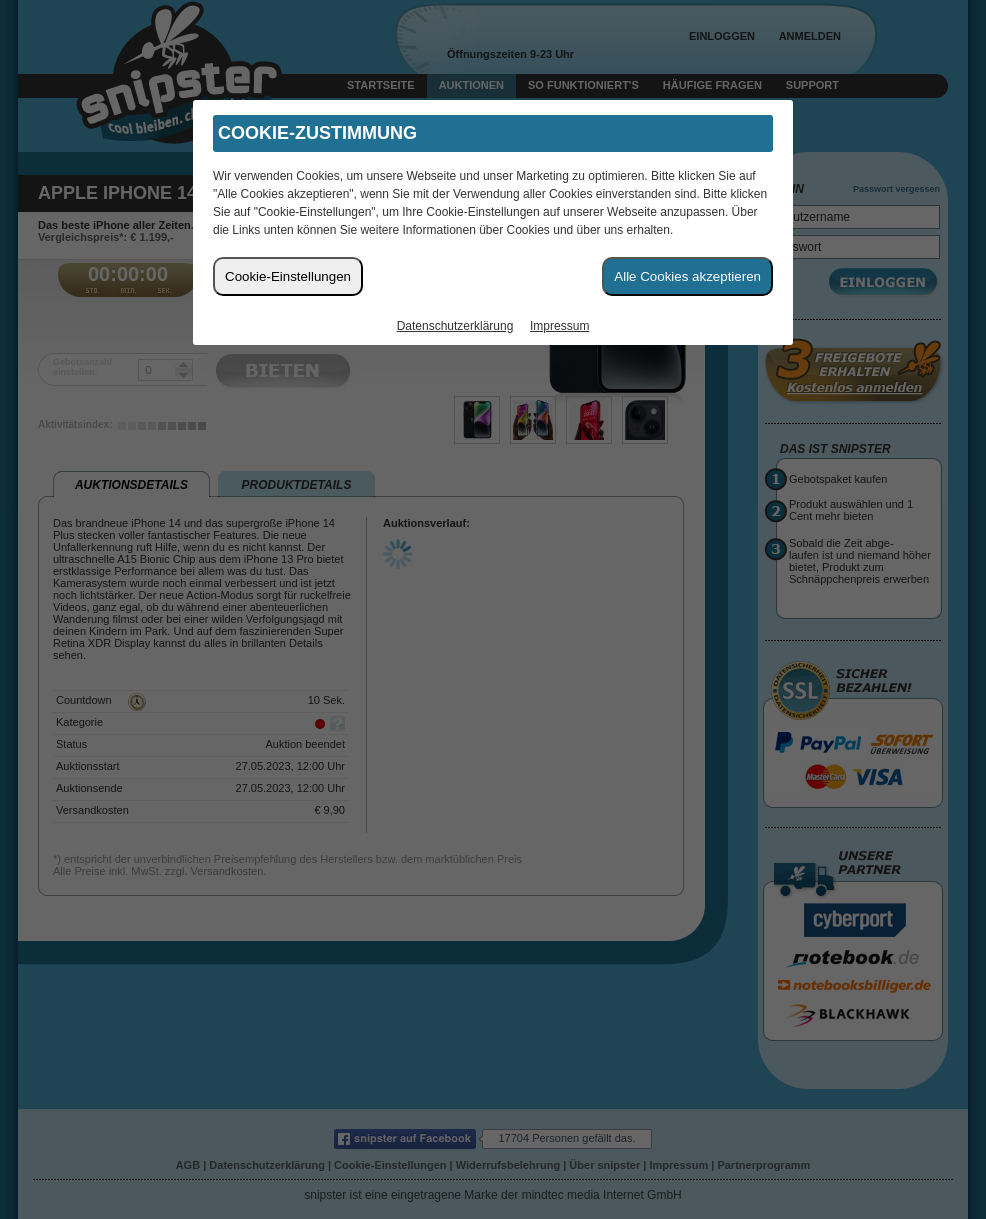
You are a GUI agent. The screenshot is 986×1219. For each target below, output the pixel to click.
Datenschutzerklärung (455, 326)
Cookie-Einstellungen (288, 276)
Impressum (559, 326)
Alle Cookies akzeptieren (687, 276)
